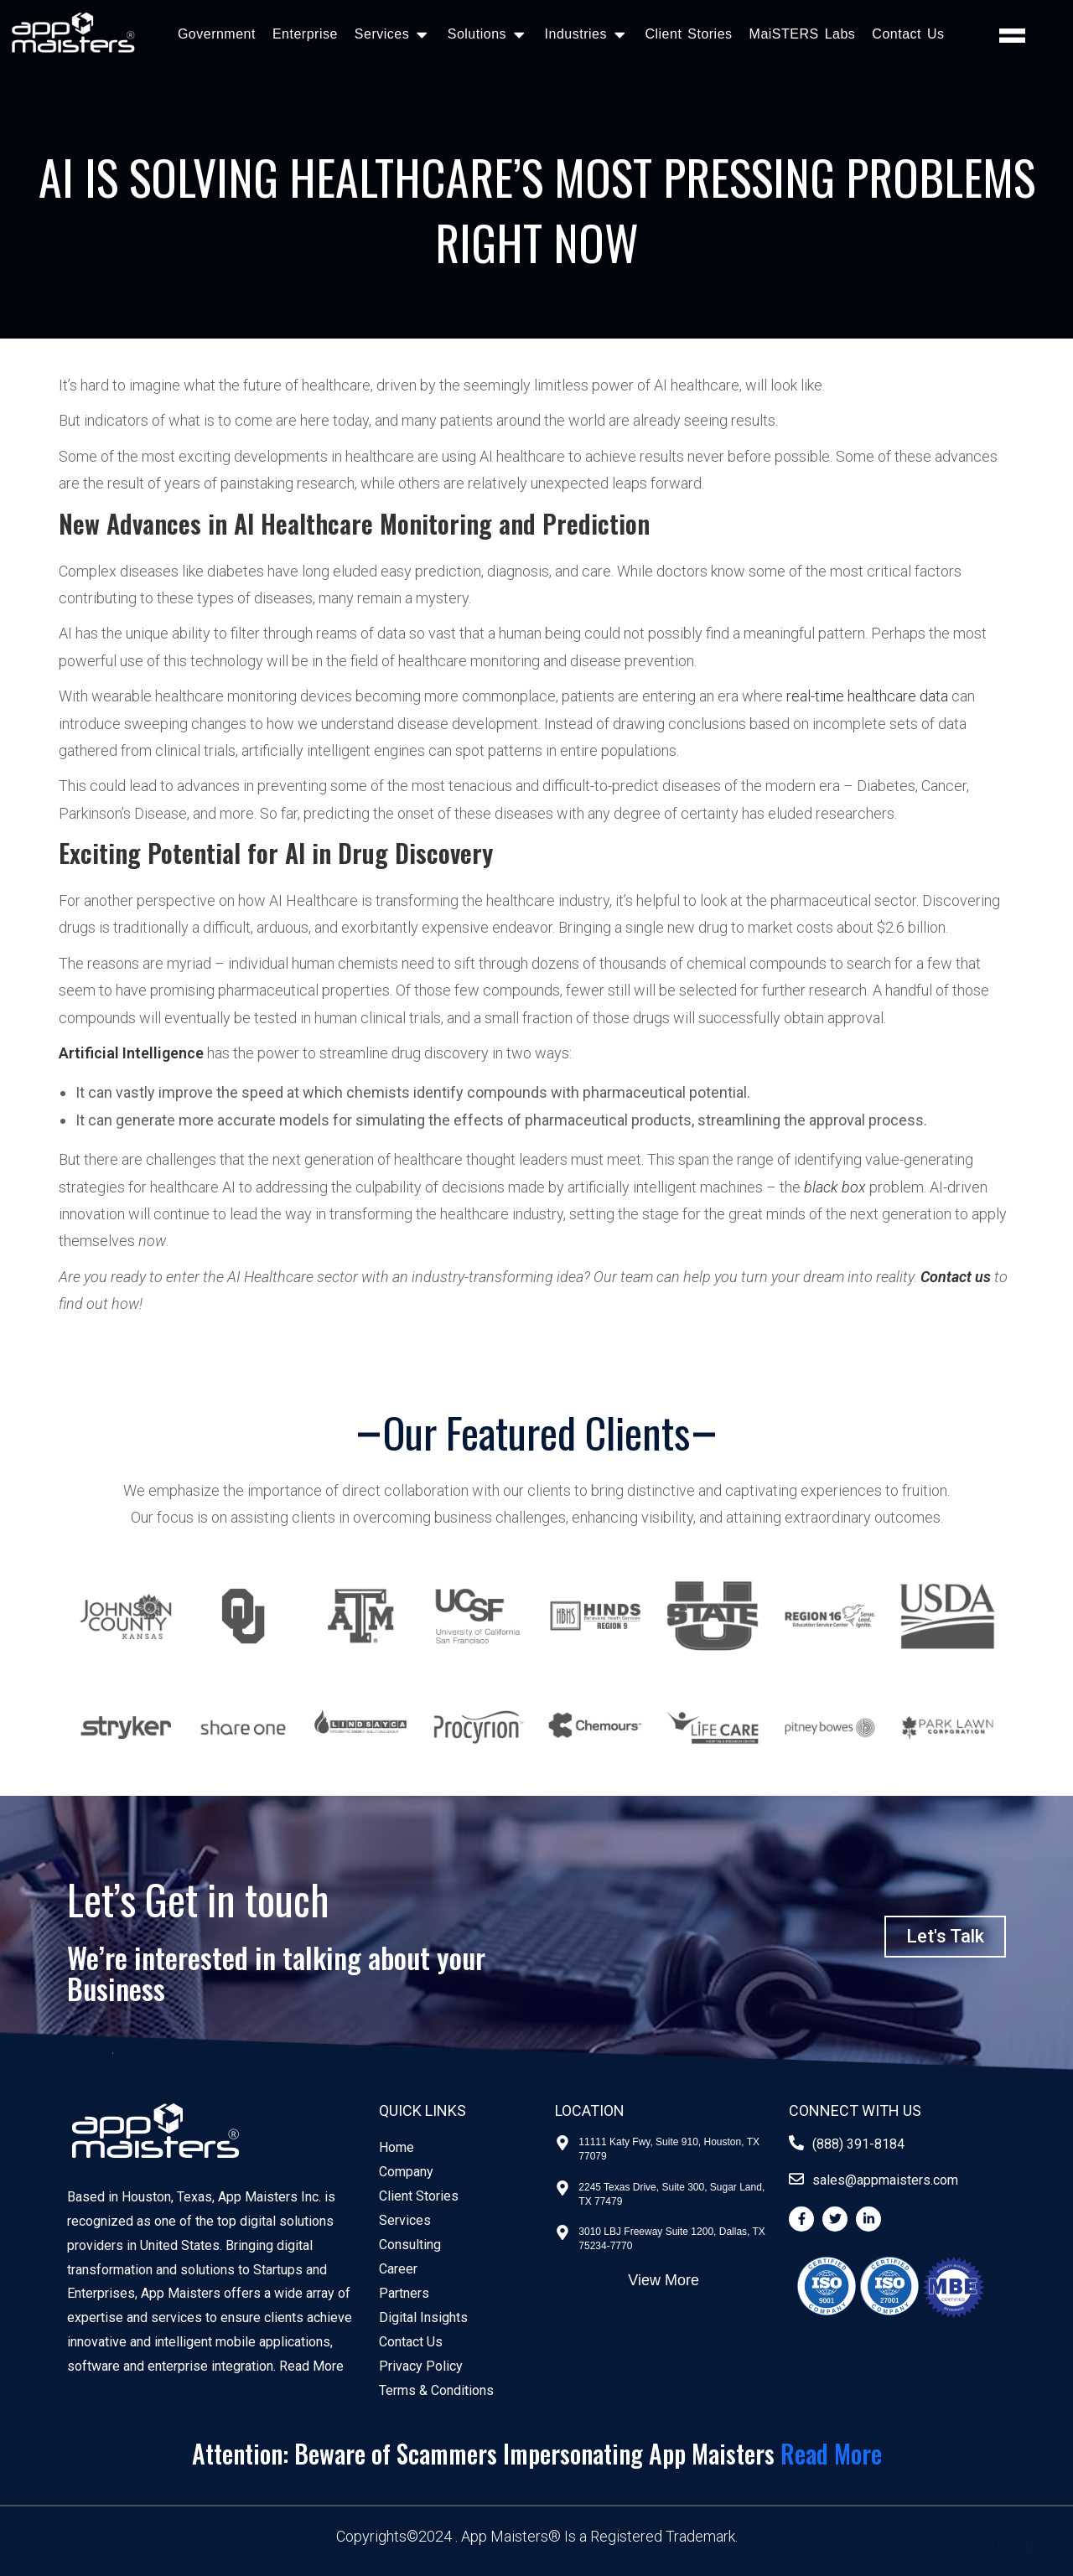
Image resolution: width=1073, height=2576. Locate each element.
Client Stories (688, 34)
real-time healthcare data (867, 696)
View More (663, 2280)
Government (217, 34)
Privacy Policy (421, 2366)
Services (405, 2220)
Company (406, 2172)
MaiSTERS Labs (802, 34)
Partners (404, 2293)
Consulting (410, 2245)
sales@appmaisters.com (885, 2180)
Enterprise (305, 34)
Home (396, 2147)
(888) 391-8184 (858, 2144)
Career (398, 2269)
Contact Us (908, 34)
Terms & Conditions (436, 2390)
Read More (311, 2366)
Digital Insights (423, 2317)
